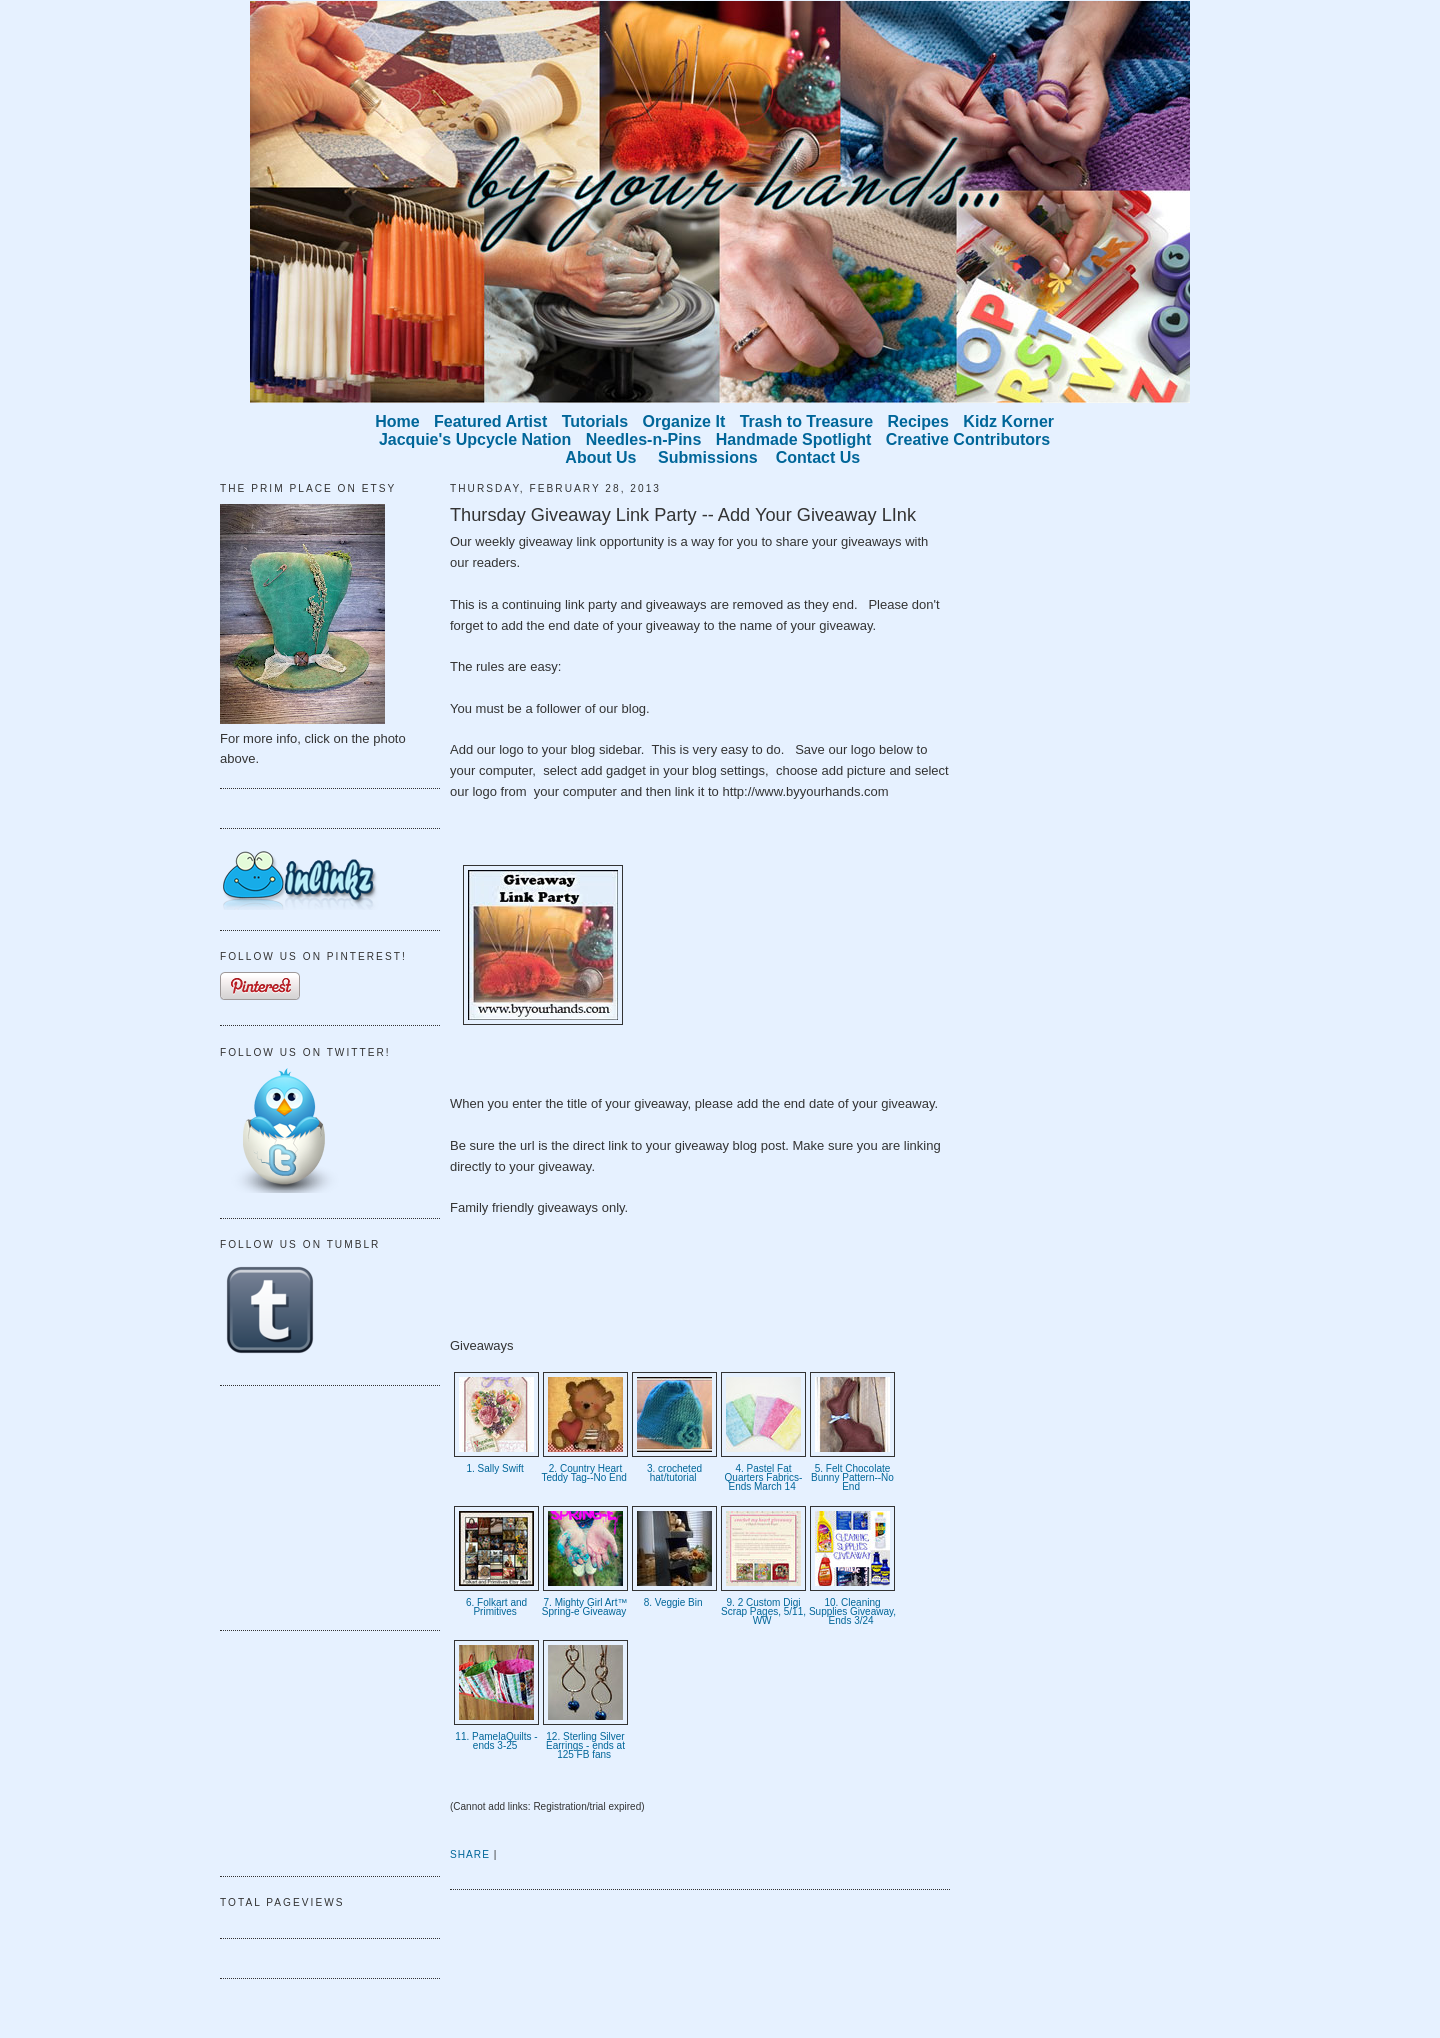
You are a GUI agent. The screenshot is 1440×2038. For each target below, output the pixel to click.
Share (470, 1854)
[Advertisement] (320, 1505)
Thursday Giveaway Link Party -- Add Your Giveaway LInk (683, 515)
